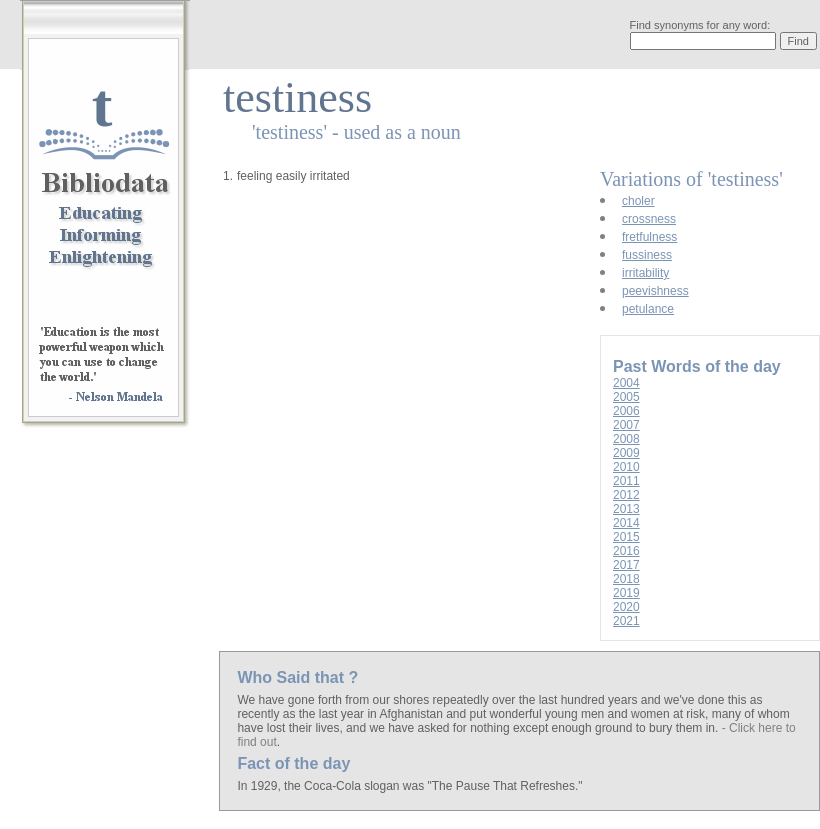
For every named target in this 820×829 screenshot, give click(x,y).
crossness (649, 219)
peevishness (655, 291)
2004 (626, 383)
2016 (626, 551)
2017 (626, 565)
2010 (626, 467)
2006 (626, 411)
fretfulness (649, 237)
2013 (626, 509)
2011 (626, 481)
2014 (626, 523)
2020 (626, 607)
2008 (626, 439)
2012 (626, 495)
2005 (626, 397)
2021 (626, 621)
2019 (626, 593)
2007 (626, 425)
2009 (626, 453)
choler (638, 201)
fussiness (647, 255)
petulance (648, 309)
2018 (626, 579)
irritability (645, 273)
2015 (626, 537)
